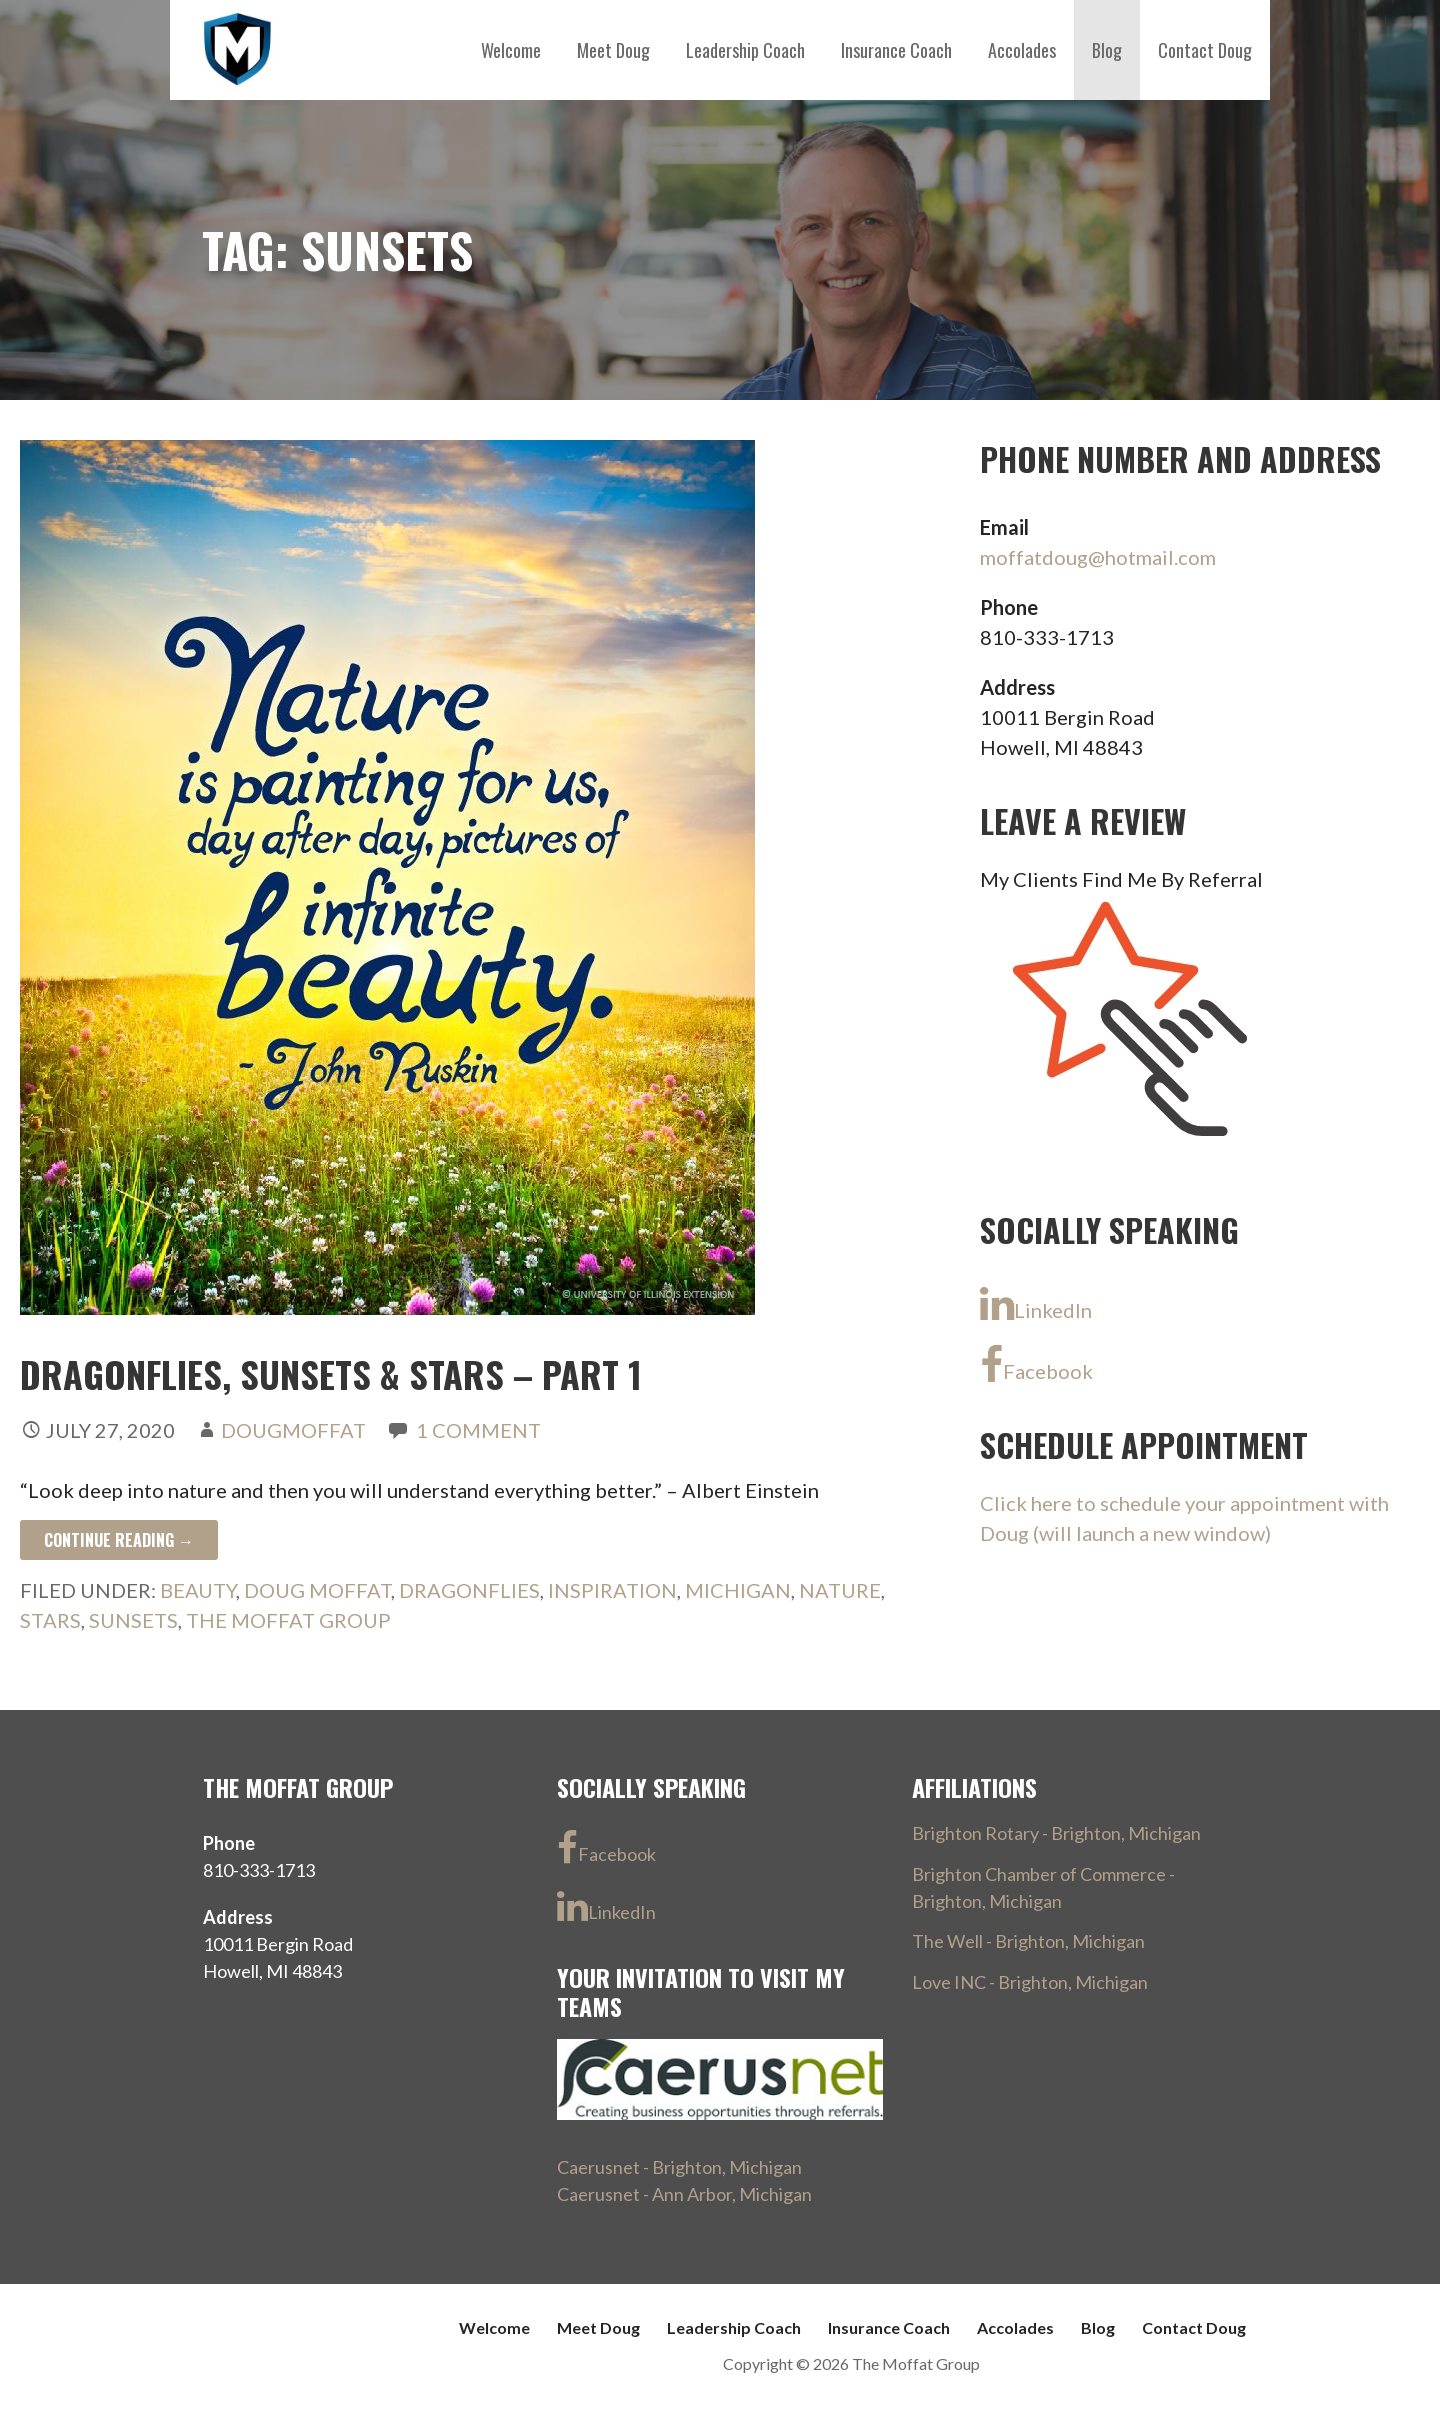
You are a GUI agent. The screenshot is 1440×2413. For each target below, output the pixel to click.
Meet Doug (613, 50)
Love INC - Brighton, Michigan (1030, 1982)
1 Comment (478, 1430)
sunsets (133, 1620)
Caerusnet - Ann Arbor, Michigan (684, 2194)
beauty (198, 1590)
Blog (1107, 50)
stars (50, 1620)
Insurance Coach (896, 50)
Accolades (1022, 50)
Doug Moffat (317, 1590)
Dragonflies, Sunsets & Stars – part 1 (331, 1373)
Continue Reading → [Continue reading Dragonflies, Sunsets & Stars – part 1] (119, 1540)
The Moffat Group (288, 1620)
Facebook (1036, 1365)
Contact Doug (1205, 50)
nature (840, 1590)
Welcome (511, 50)
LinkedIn (1036, 1304)
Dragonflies (469, 1590)
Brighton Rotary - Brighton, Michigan (1056, 1833)
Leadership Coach (745, 50)
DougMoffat (293, 1430)
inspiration (612, 1590)
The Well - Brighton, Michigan (1028, 1941)
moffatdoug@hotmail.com (1098, 557)
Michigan (738, 1590)
